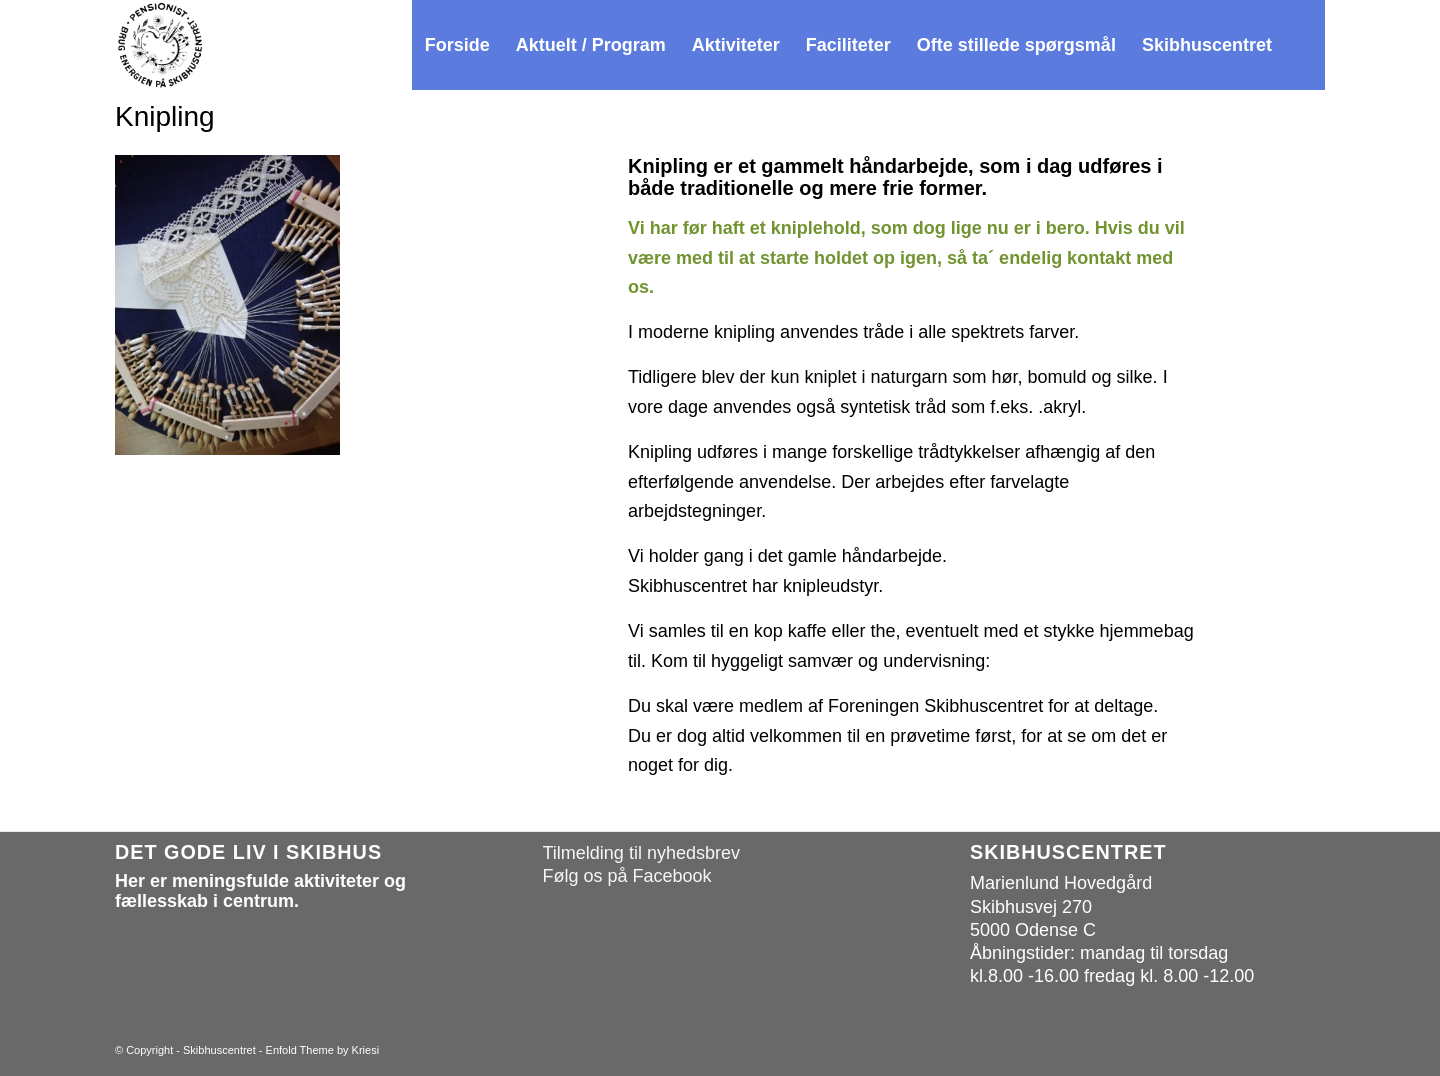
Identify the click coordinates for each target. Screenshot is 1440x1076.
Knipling (165, 116)
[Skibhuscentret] (160, 45)
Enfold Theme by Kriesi (323, 1050)
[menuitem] (457, 45)
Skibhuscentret (219, 1050)
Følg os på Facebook (627, 876)
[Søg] (1305, 45)
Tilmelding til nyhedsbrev (641, 853)
